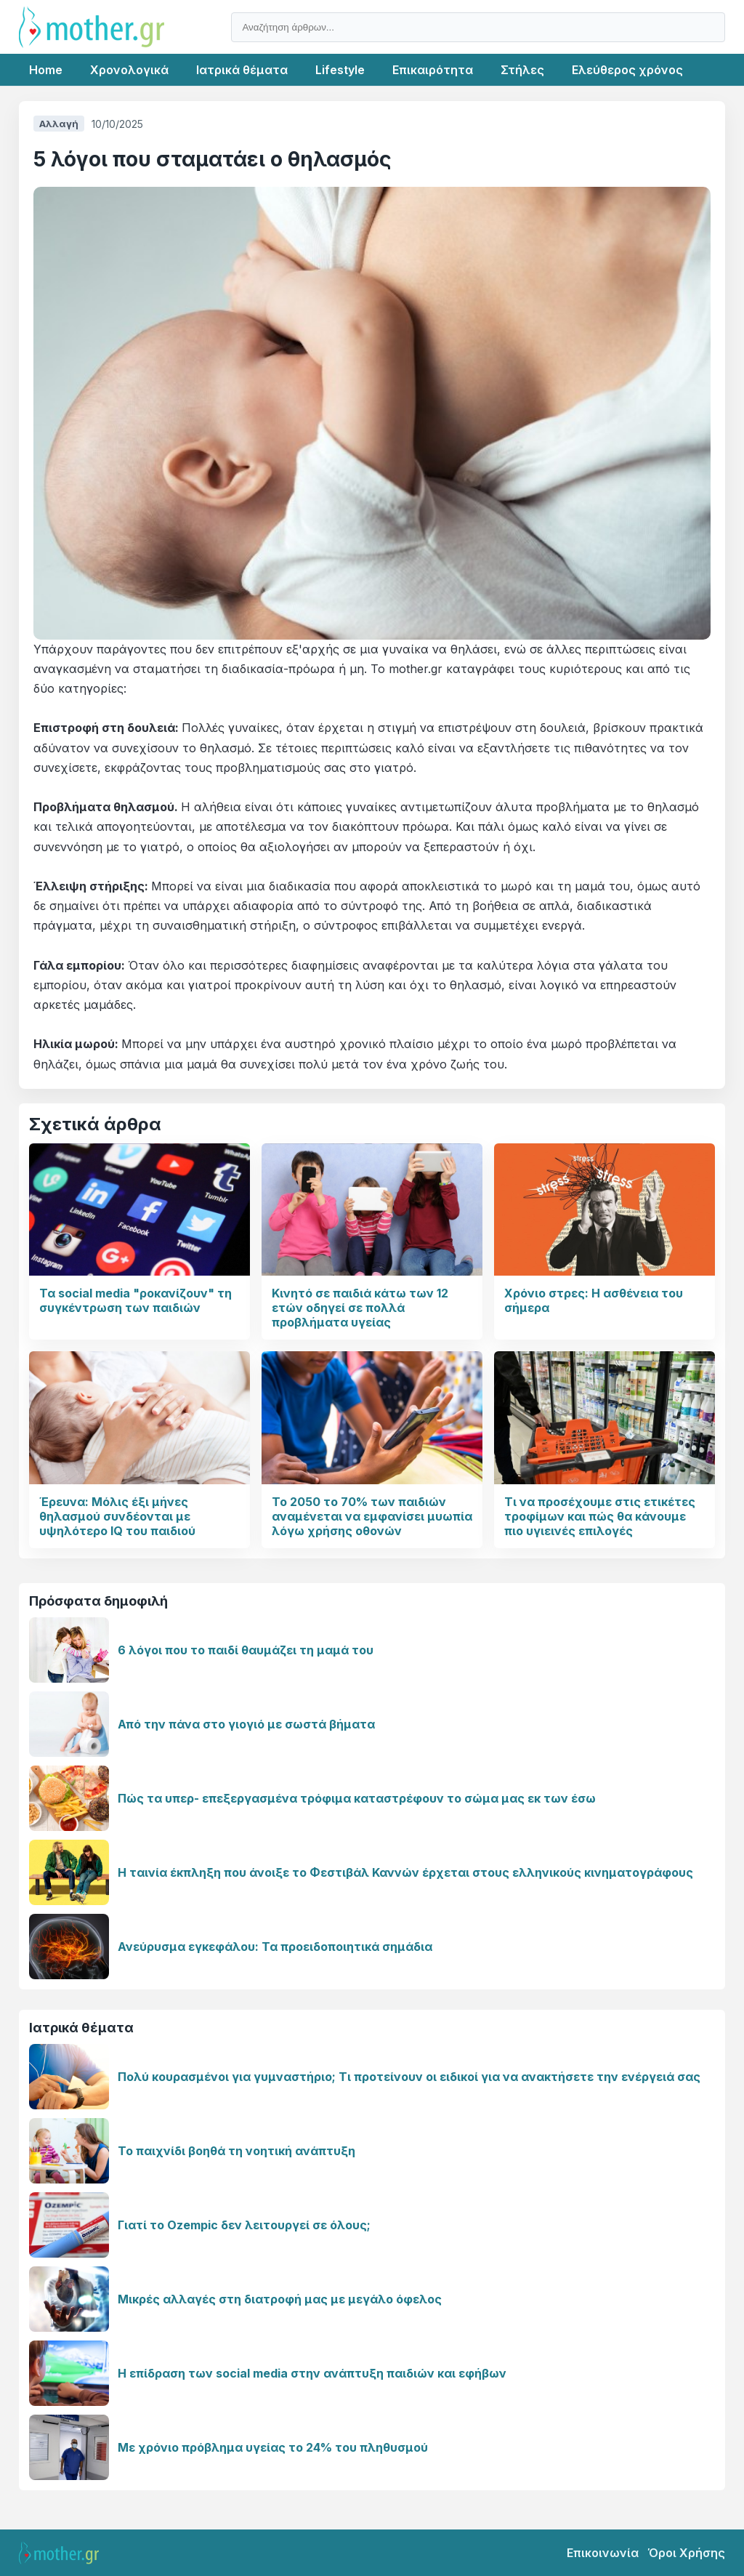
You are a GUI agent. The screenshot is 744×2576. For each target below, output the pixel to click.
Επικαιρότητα (432, 70)
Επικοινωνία (603, 2552)
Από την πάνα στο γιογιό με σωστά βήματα (246, 1724)
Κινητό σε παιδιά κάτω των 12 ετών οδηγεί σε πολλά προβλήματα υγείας (360, 1307)
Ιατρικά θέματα (242, 70)
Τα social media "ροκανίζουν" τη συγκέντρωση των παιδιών (135, 1300)
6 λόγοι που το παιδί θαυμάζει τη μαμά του (245, 1650)
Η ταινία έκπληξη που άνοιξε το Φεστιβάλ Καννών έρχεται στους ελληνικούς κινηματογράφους (405, 1872)
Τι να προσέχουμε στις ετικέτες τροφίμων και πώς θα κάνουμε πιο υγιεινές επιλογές (599, 1516)
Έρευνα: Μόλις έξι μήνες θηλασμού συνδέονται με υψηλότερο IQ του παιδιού (117, 1516)
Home (45, 70)
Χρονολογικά (129, 70)
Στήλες (522, 70)
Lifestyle (340, 70)
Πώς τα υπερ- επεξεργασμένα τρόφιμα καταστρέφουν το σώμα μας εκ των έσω (357, 1798)
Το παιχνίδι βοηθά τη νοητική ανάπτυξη (236, 2151)
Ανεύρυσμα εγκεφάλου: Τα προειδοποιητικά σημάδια (275, 1946)
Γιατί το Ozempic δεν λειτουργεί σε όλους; (244, 2225)
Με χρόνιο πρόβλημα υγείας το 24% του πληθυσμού (273, 2447)
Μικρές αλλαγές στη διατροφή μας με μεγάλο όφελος (280, 2299)
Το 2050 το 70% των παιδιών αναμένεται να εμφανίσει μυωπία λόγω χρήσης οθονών (372, 1516)
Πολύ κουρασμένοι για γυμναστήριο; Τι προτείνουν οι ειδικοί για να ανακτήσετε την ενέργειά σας (409, 2076)
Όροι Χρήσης (686, 2552)
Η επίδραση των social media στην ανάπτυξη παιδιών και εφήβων (312, 2373)
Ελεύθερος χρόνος (627, 70)
